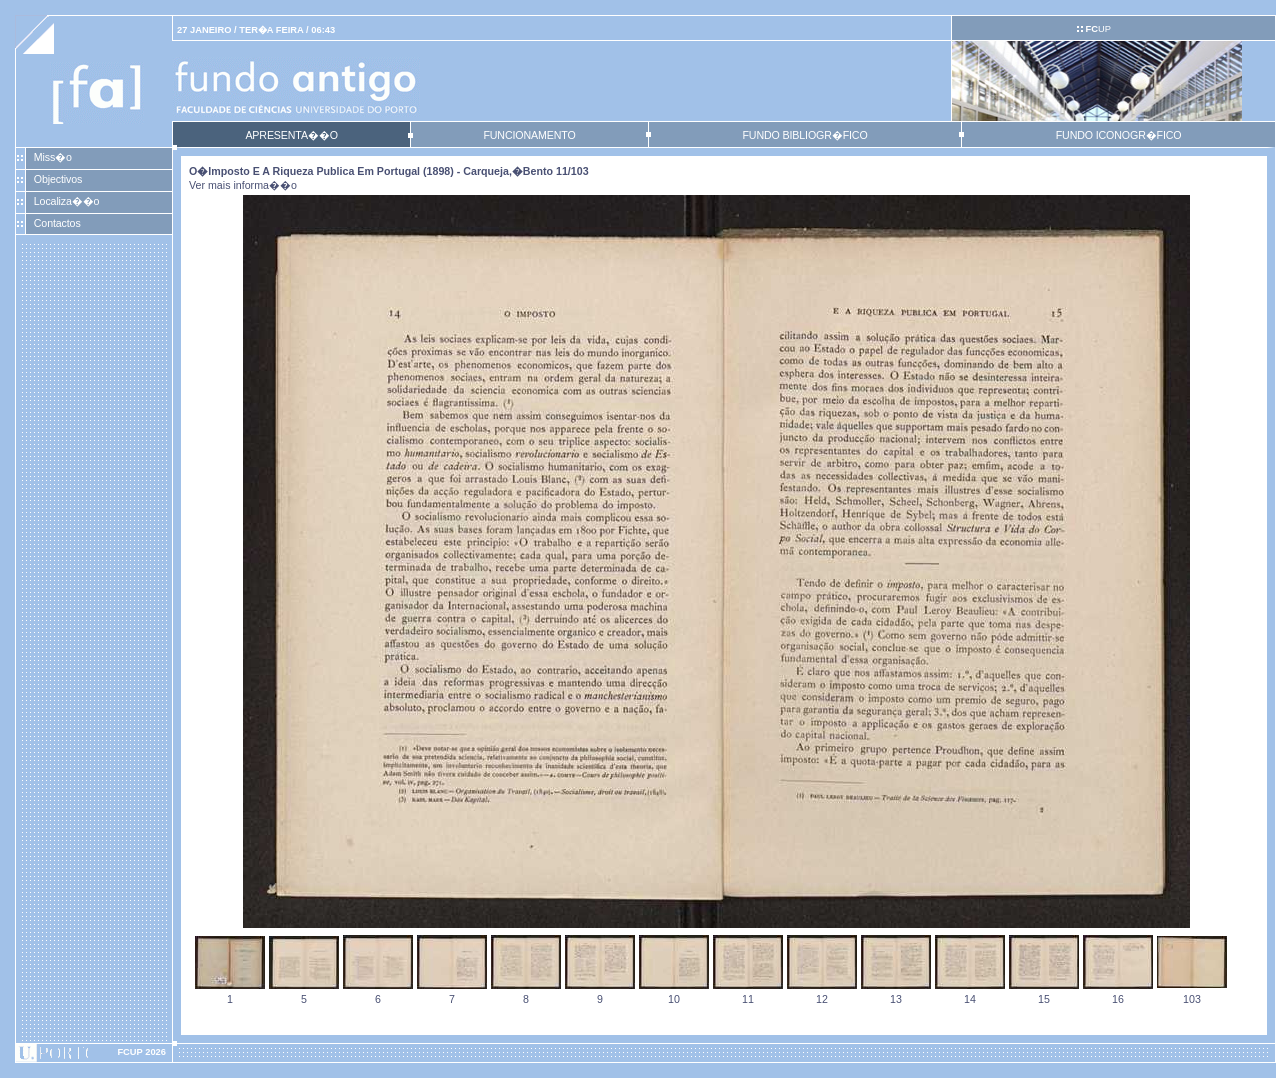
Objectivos (58, 179)
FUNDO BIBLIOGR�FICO (804, 135)
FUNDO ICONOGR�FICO (1119, 135)
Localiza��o (67, 201)
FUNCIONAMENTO (529, 135)
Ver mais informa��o (243, 185)
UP (1097, 29)
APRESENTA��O (291, 135)
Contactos (57, 223)
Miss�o (53, 157)
